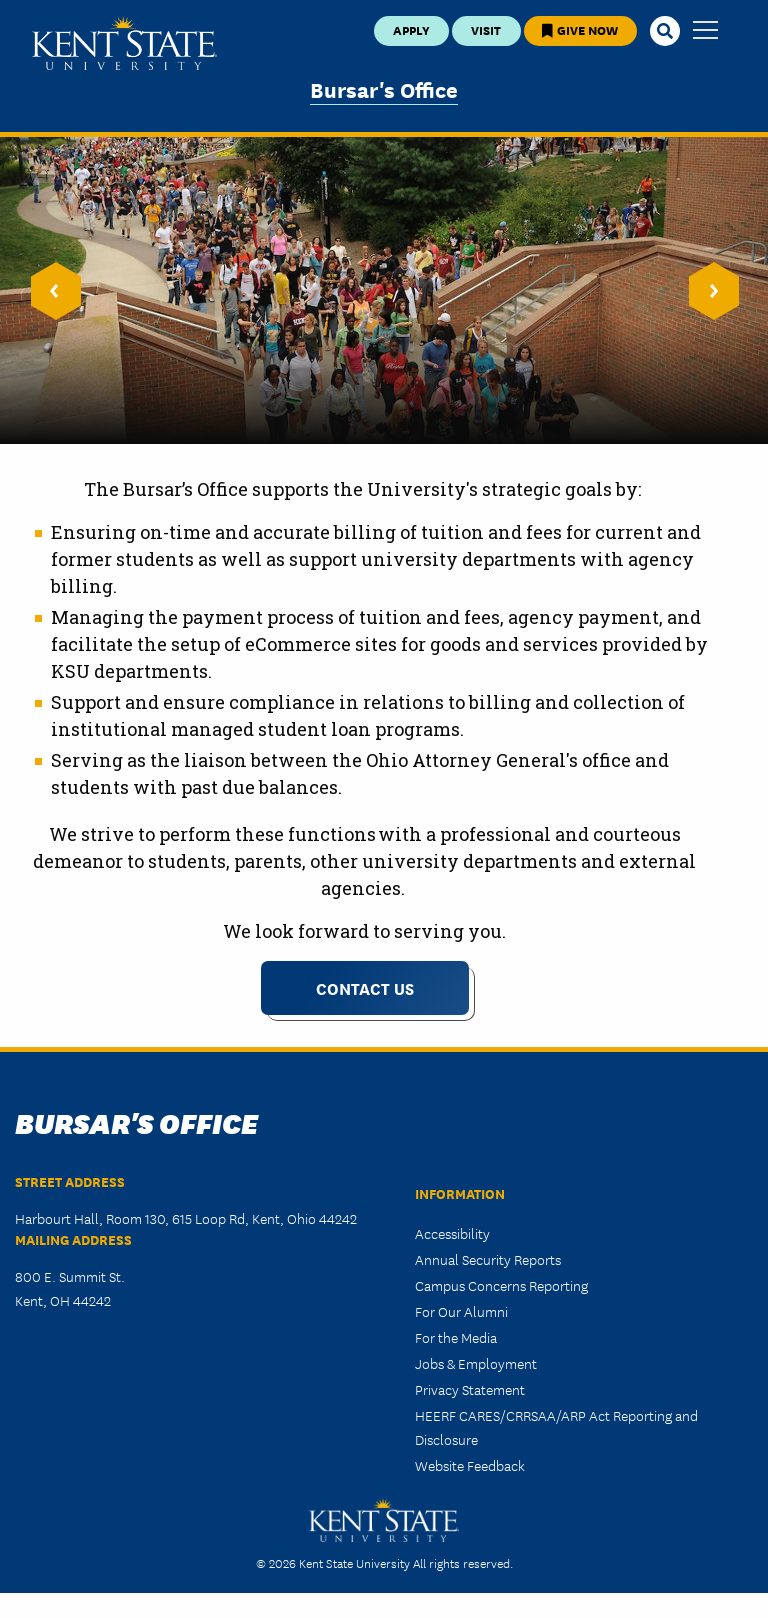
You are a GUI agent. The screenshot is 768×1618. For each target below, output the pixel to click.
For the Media (456, 1337)
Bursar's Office (384, 88)
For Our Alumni (461, 1311)
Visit (486, 29)
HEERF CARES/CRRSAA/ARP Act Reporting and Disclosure (556, 1427)
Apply (411, 29)
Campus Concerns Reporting (501, 1285)
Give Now (580, 29)
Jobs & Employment (476, 1363)
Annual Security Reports (488, 1259)
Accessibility (452, 1233)
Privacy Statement (470, 1389)
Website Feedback (470, 1465)
